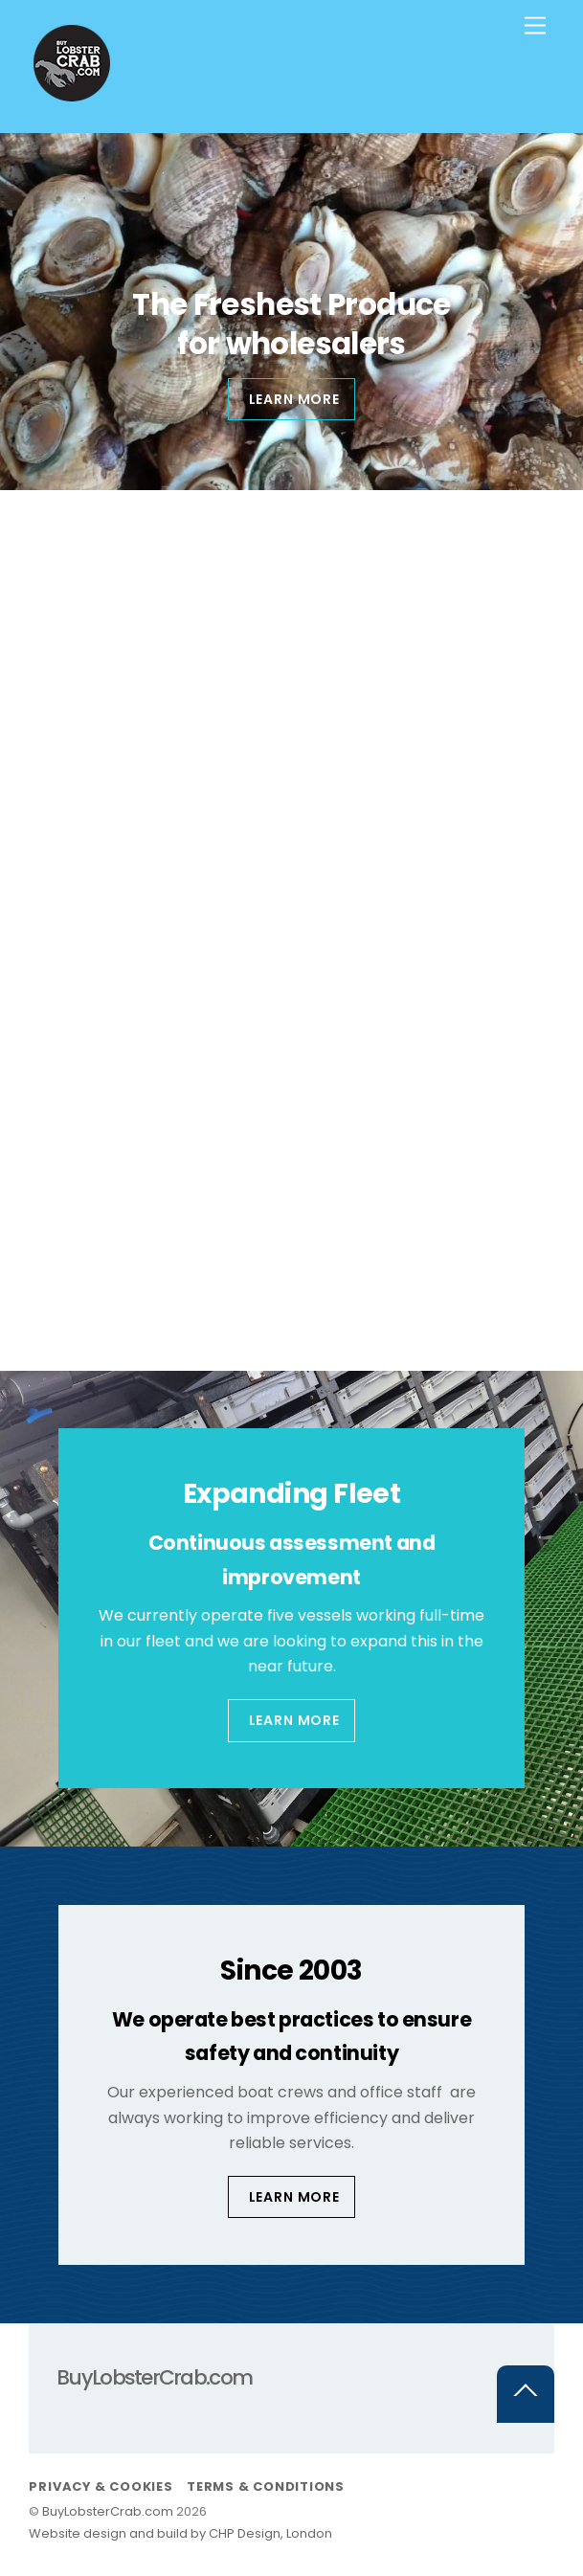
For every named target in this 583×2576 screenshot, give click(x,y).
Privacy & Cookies (100, 2486)
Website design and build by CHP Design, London (180, 2533)
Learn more (294, 399)
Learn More (294, 1720)
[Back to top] (525, 2394)
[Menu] (535, 26)
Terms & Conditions (266, 2486)
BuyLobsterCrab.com (107, 2511)
